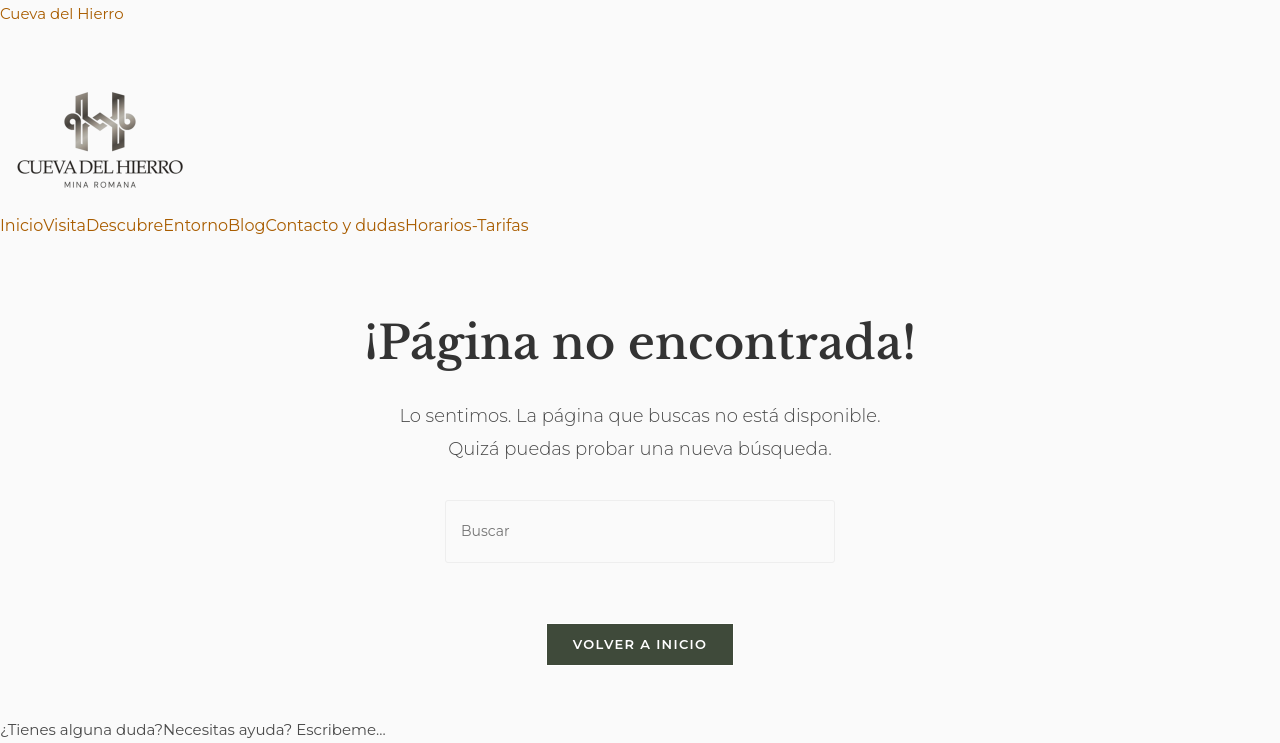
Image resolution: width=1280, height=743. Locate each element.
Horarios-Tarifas (467, 226)
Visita (64, 226)
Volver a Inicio (640, 644)
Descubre (124, 226)
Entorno (195, 226)
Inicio (21, 226)
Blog (246, 226)
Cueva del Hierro (62, 13)
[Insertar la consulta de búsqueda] (640, 531)
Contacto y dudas (335, 226)
